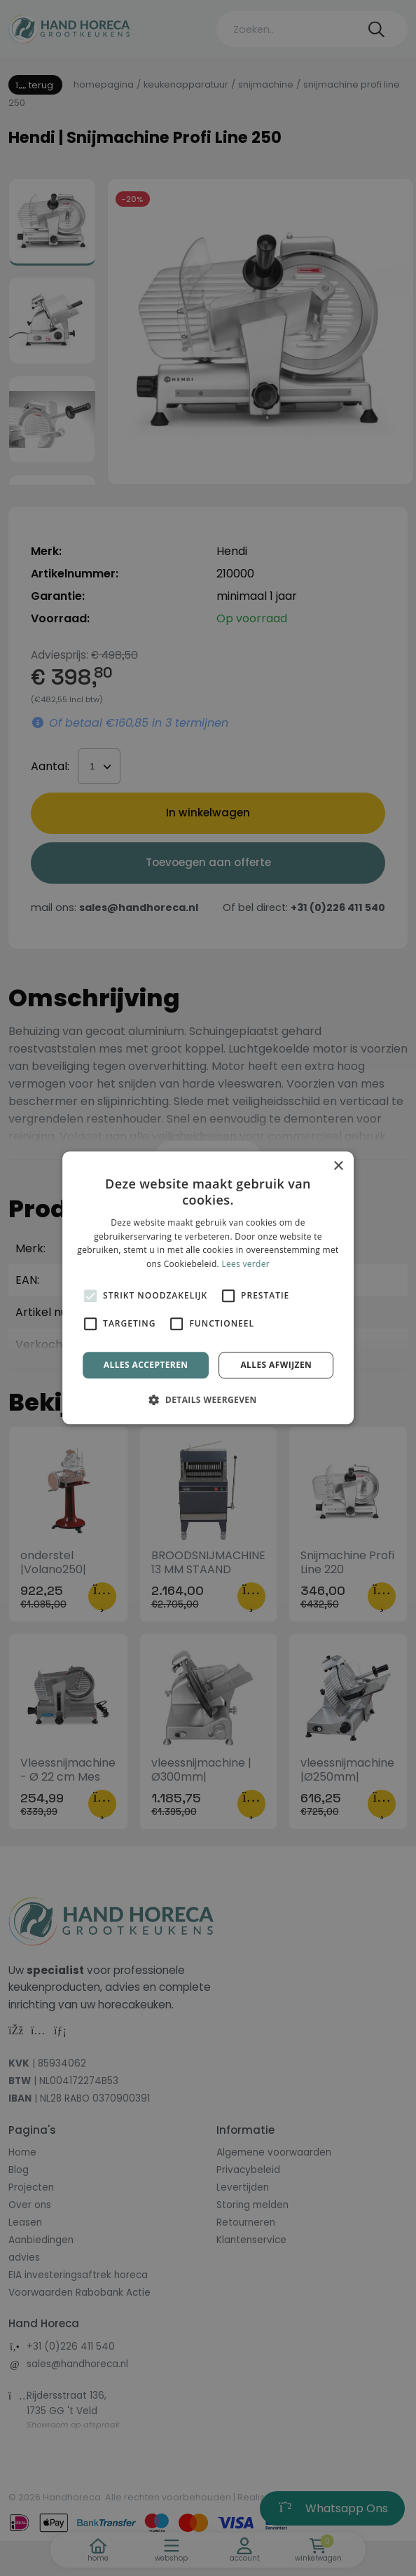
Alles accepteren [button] (146, 1365)
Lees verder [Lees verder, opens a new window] (245, 1264)
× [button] (338, 1166)
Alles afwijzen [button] (276, 1365)
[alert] (208, 1288)
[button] (207, 1400)
